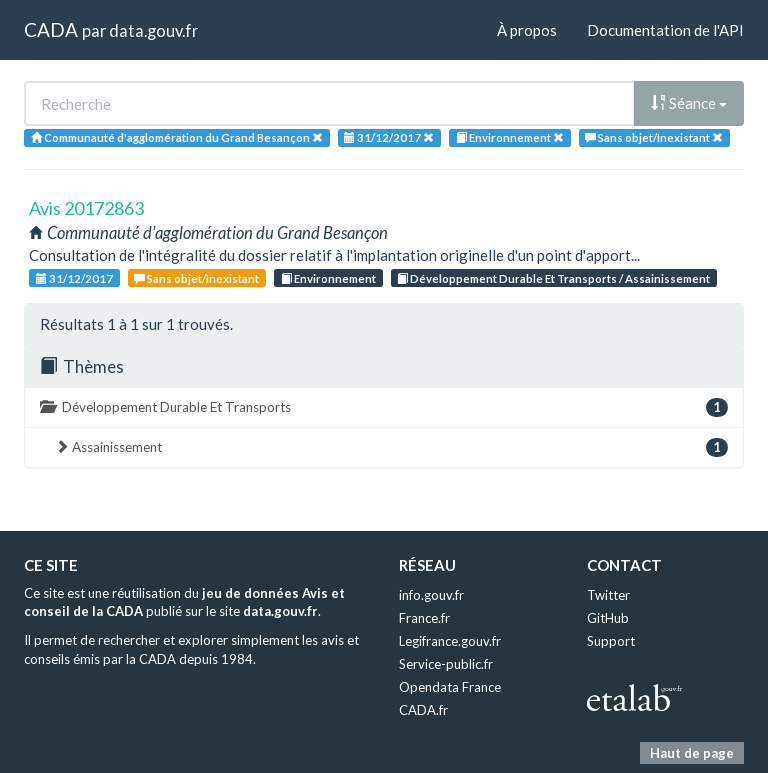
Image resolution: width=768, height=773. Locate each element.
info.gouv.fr (431, 595)
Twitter (608, 595)
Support (611, 641)
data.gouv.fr (153, 30)
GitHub (608, 618)
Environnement (328, 278)
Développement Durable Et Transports (384, 407)
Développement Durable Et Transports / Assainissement (553, 278)
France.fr (424, 618)
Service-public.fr (446, 664)
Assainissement (391, 447)
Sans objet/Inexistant (196, 278)
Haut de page (692, 753)
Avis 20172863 (86, 208)
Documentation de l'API (665, 30)
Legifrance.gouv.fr (450, 641)
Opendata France (450, 687)
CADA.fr (423, 710)
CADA (51, 29)
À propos (527, 30)
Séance (689, 103)
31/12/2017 (74, 278)
